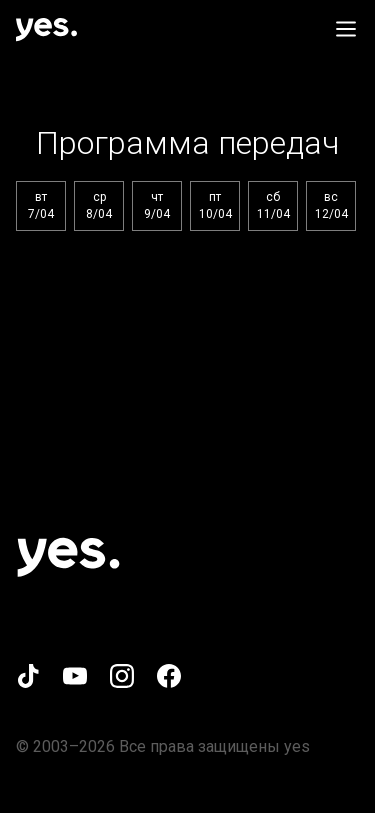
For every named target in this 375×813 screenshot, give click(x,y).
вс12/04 (331, 205)
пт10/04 (215, 205)
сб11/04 (273, 205)
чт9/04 (157, 205)
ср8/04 (99, 205)
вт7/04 (41, 205)
